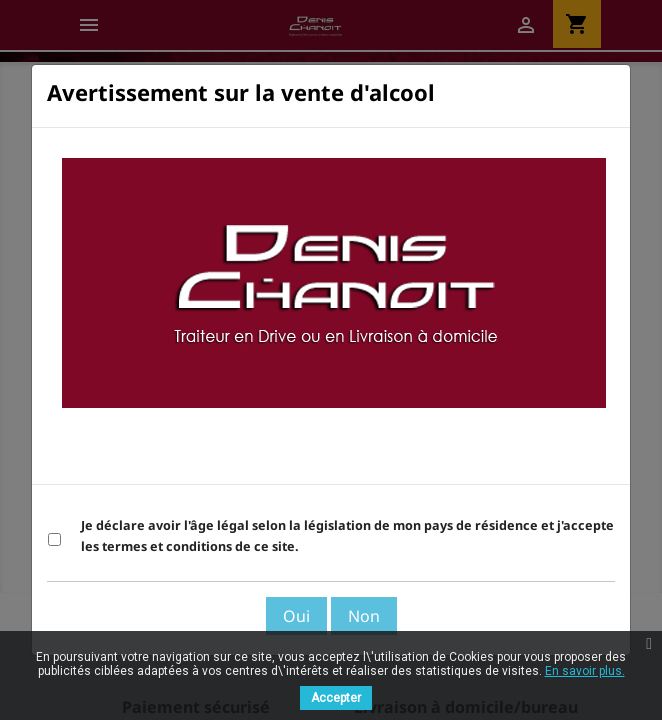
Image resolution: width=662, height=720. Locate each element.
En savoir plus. (585, 671)
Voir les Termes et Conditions (504, 459)
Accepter (336, 698)
